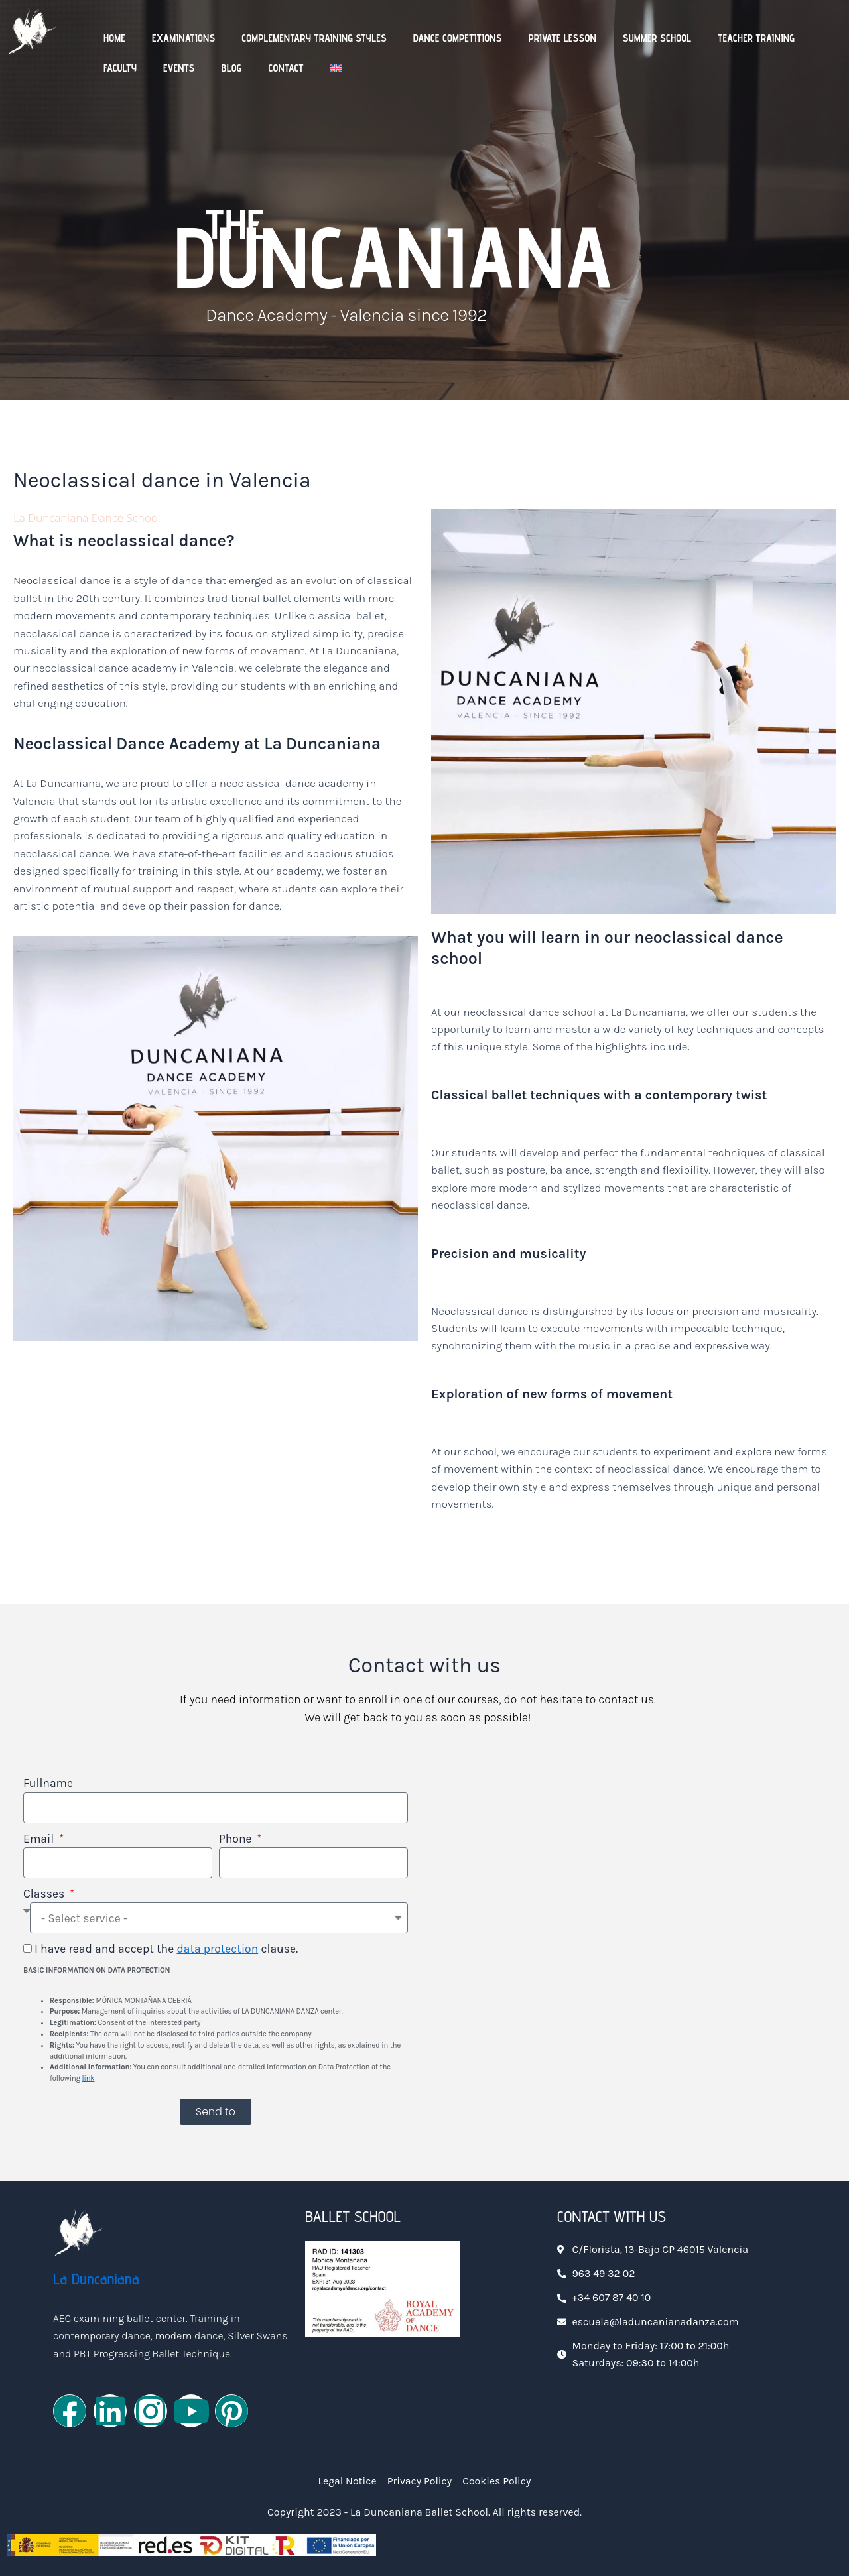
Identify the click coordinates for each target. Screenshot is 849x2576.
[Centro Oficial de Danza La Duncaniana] (633, 1947)
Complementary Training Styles (314, 38)
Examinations (183, 38)
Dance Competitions (457, 38)
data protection (217, 1948)
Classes (45, 1893)
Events (178, 68)
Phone (237, 1838)
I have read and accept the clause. (166, 1948)
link (88, 2078)
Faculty (120, 68)
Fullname (48, 1783)
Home (114, 38)
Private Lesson (562, 38)
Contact (286, 68)
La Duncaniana (96, 2278)
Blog (231, 68)
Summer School (657, 38)
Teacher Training (756, 38)
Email (39, 1838)
